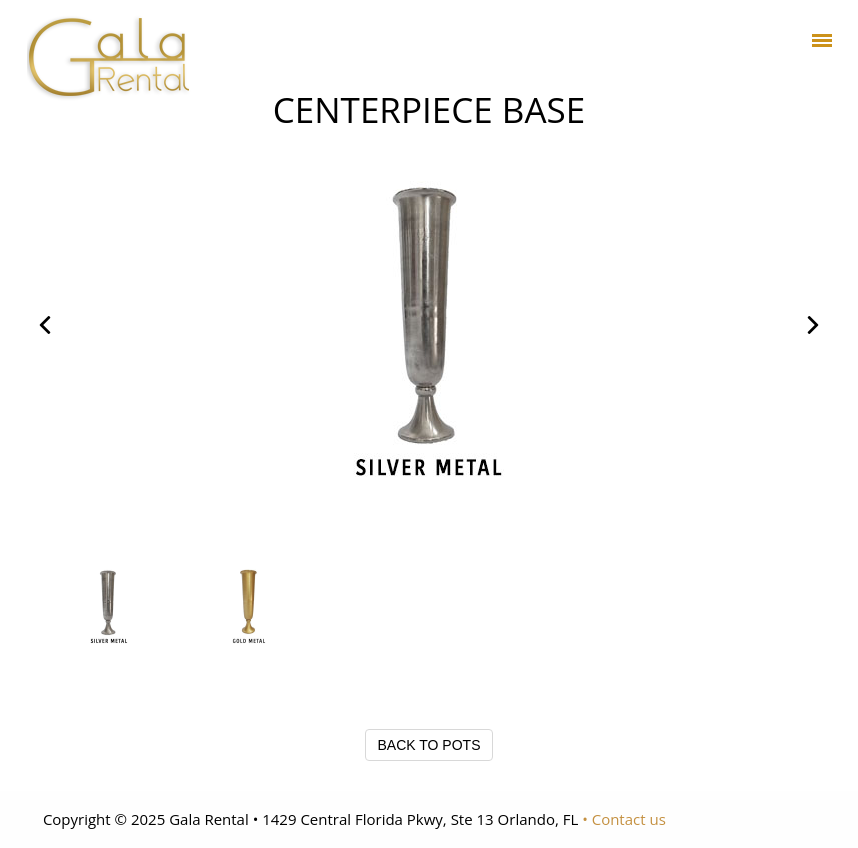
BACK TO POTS (429, 745)
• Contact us (624, 819)
